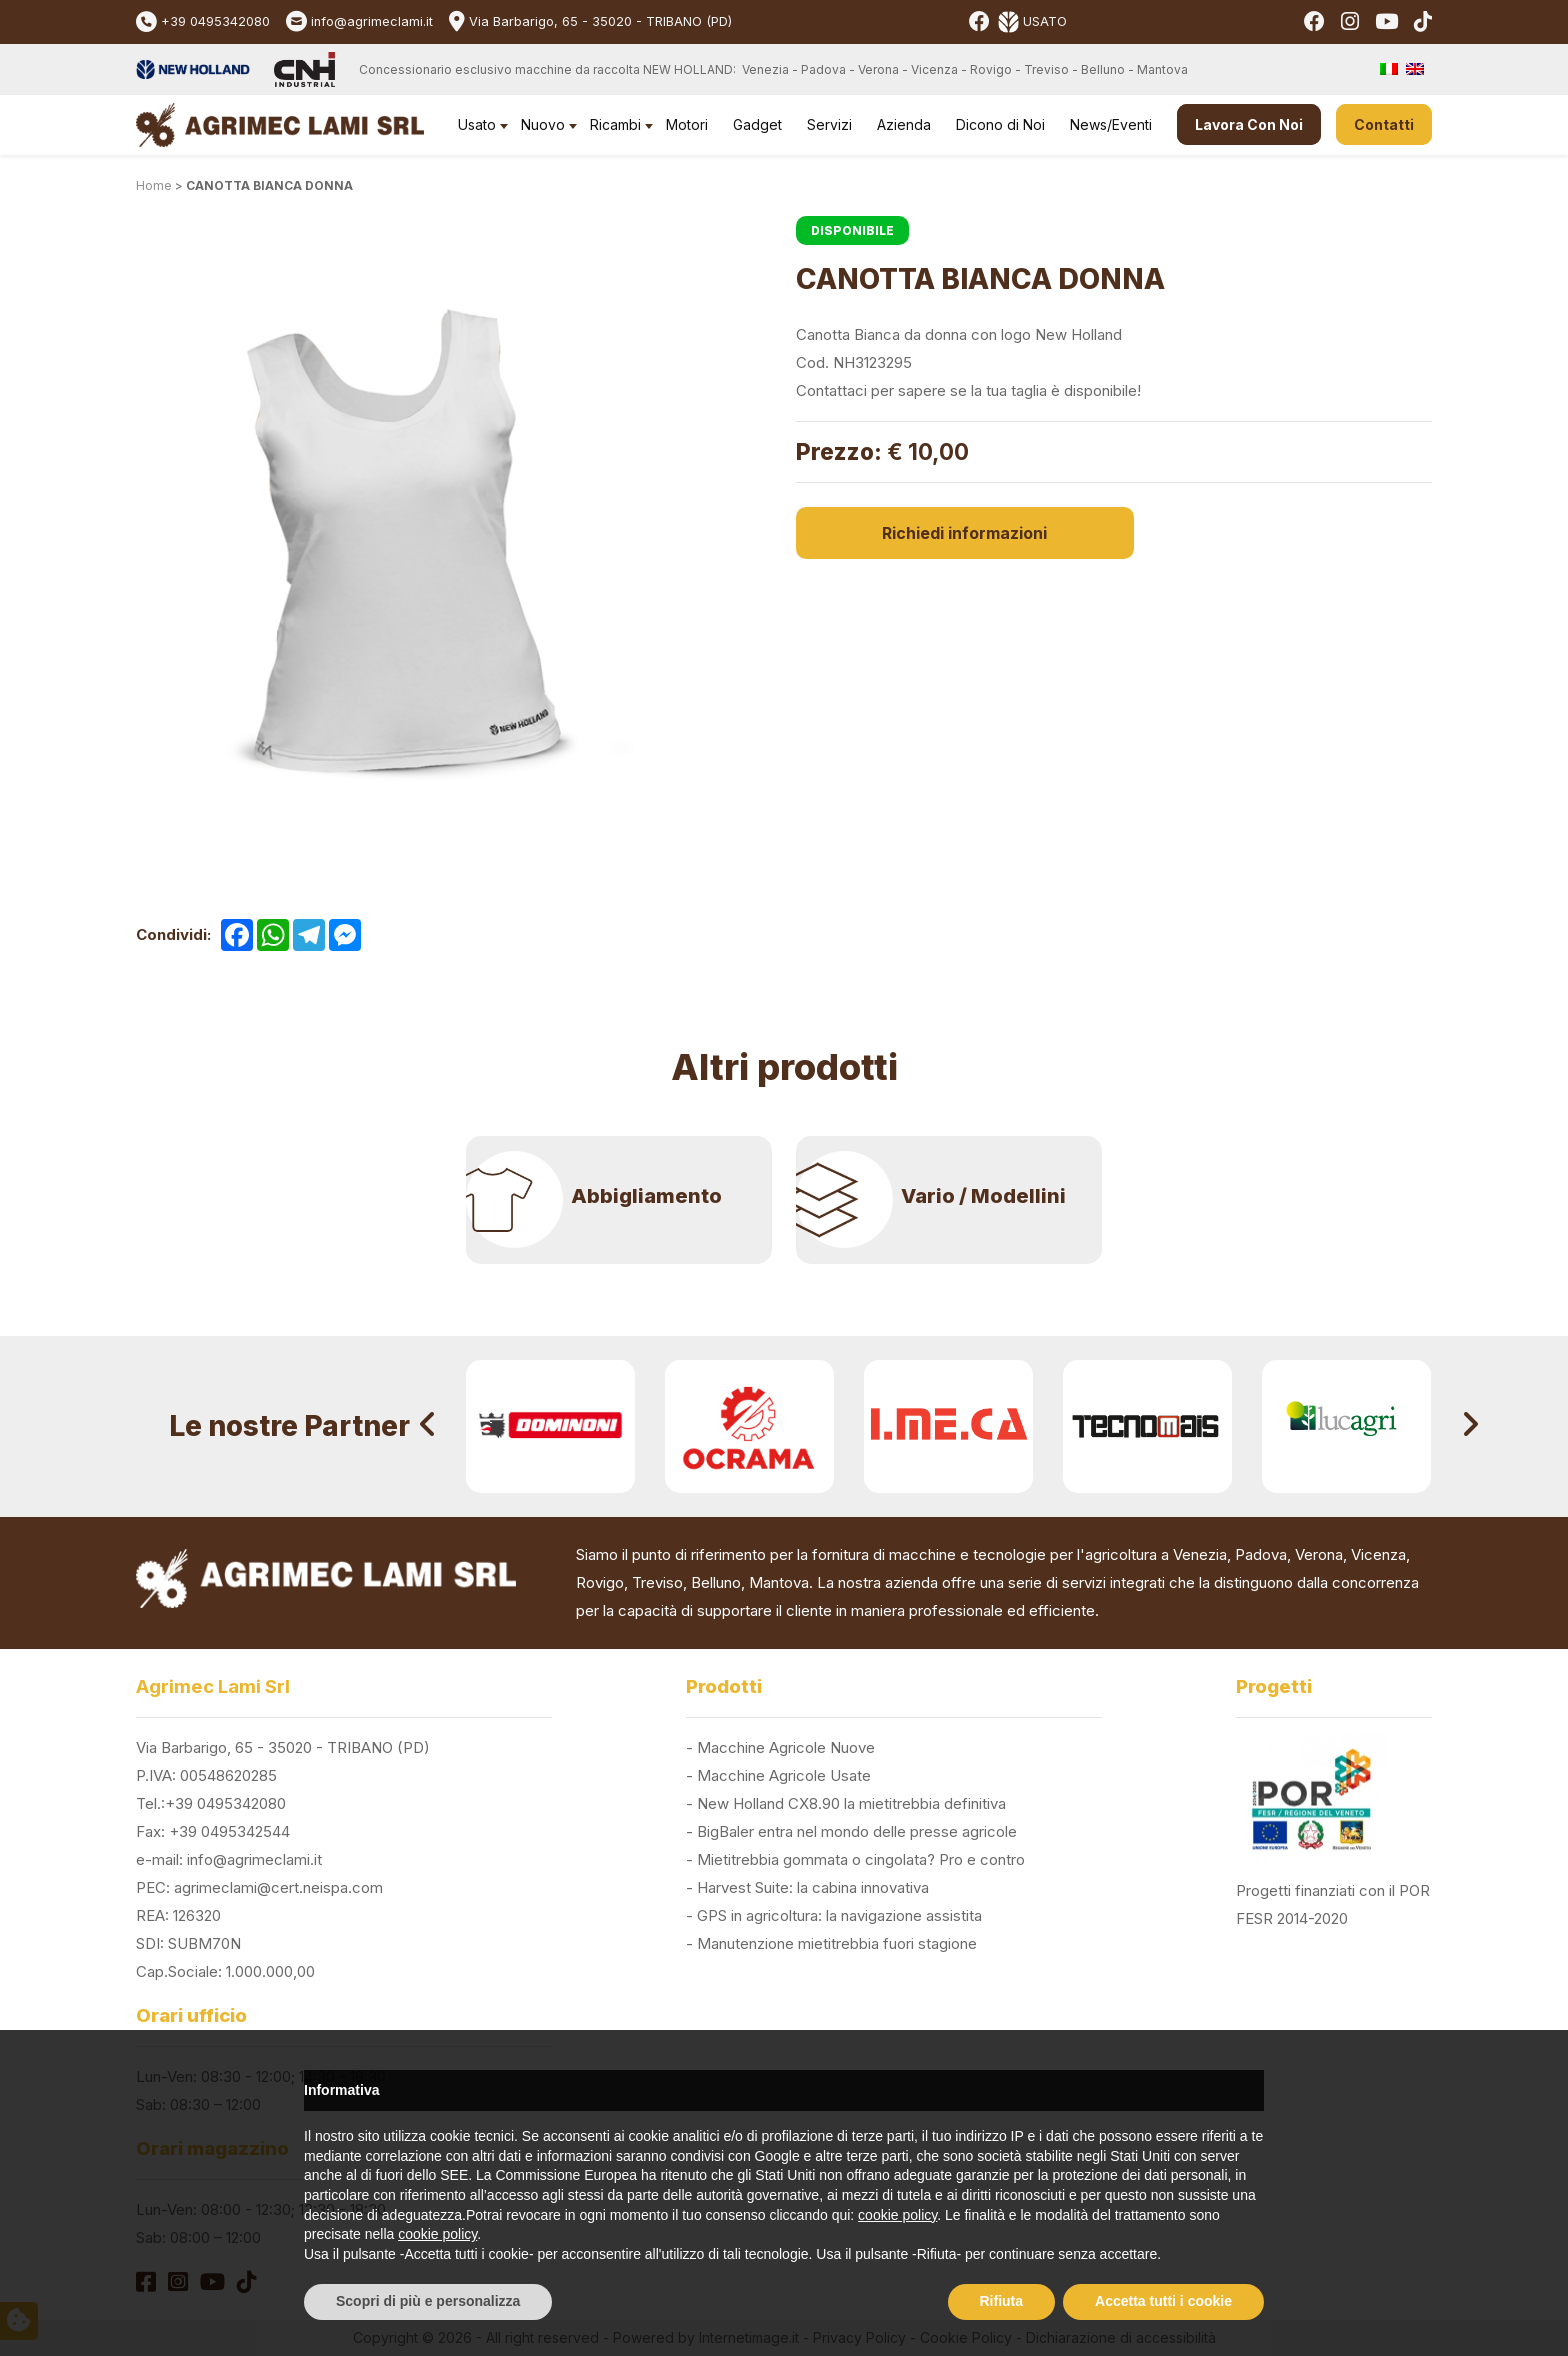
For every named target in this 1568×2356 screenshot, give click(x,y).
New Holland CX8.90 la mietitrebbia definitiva (851, 1803)
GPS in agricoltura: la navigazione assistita (839, 1915)
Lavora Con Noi (1249, 124)
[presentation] (428, 1426)
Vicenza (1378, 1554)
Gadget (757, 124)
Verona (1319, 1554)
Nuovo (543, 124)
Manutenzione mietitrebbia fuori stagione (837, 1943)
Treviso (657, 1582)
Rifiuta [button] (1002, 2301)
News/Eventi (1111, 124)
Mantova (779, 1582)
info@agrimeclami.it (372, 21)
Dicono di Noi (1000, 124)
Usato (477, 124)
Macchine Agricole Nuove (786, 1747)
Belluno (716, 1582)
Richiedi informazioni (900, 533)
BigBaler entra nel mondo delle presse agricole (857, 1831)
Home (154, 185)
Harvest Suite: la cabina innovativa (813, 1887)
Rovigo (600, 1582)
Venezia (1200, 1554)
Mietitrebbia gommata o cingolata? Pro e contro (861, 1859)
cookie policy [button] (897, 2215)
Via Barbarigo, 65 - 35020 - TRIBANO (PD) (600, 21)
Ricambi (615, 124)
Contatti (1384, 124)
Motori (687, 124)
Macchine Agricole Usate (784, 1775)
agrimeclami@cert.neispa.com (278, 1887)
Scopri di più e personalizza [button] (428, 2301)
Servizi (829, 124)
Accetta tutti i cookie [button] (1163, 2301)
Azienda (904, 124)
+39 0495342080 (215, 21)
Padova (1261, 1554)
